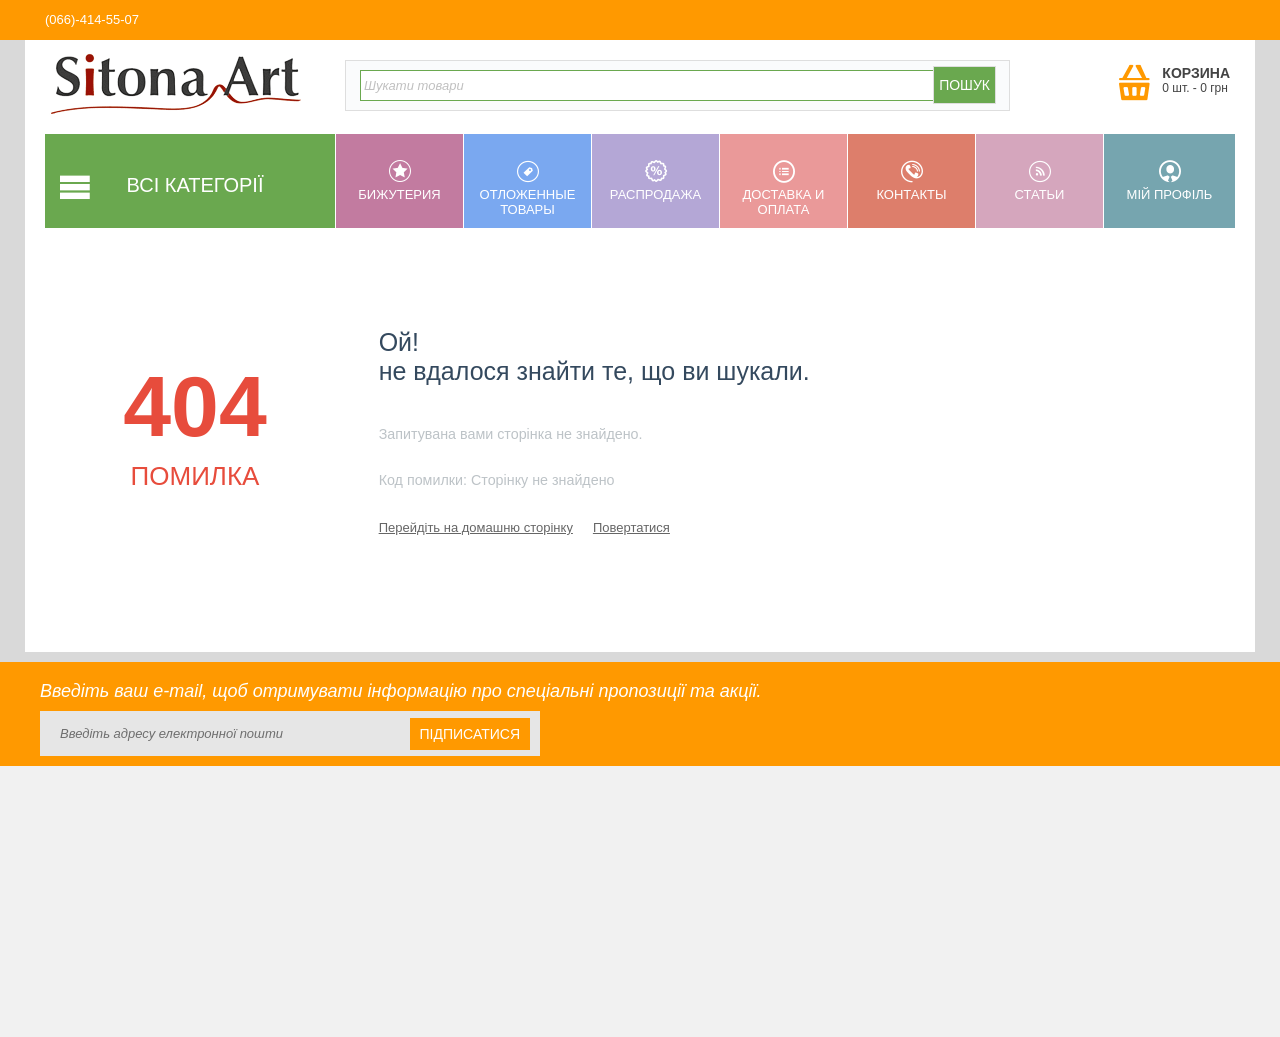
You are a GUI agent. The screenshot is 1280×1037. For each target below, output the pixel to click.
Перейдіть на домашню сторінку (476, 527)
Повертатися (631, 527)
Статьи (1039, 181)
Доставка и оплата (783, 188)
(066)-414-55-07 (92, 19)
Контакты (911, 181)
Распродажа (655, 181)
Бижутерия (399, 181)
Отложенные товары (527, 188)
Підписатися (470, 734)
